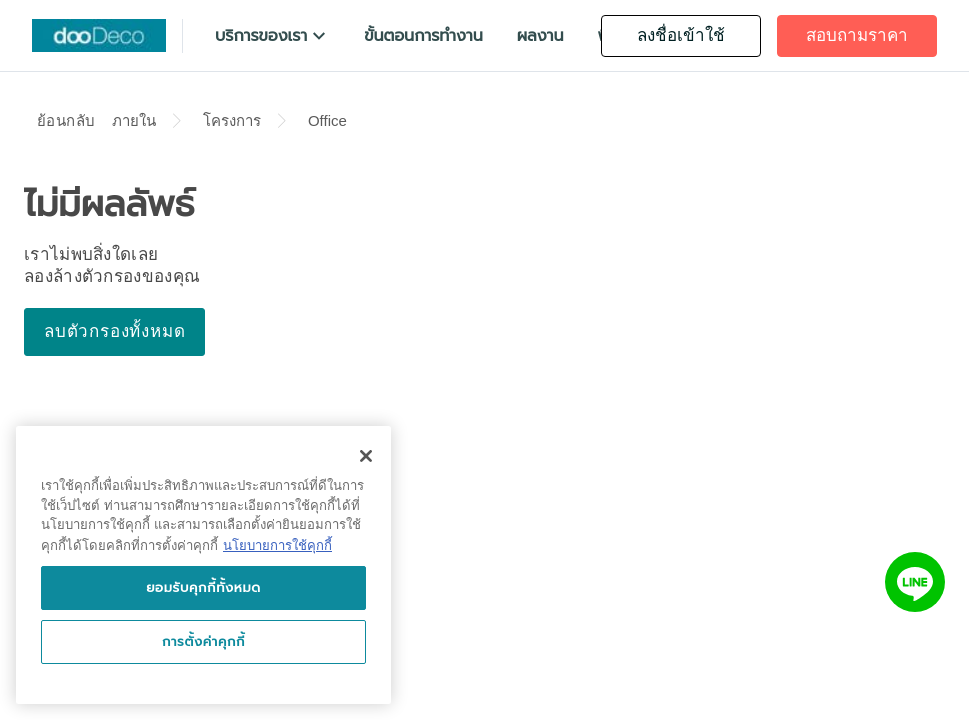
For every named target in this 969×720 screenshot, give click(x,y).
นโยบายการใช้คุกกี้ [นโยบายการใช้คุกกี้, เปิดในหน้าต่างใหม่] (277, 545)
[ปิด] (366, 456)
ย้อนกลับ (66, 120)
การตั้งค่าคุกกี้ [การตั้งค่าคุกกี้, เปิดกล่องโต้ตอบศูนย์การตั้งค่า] (203, 641)
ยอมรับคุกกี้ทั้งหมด (203, 587)
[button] (273, 36)
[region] (203, 565)
